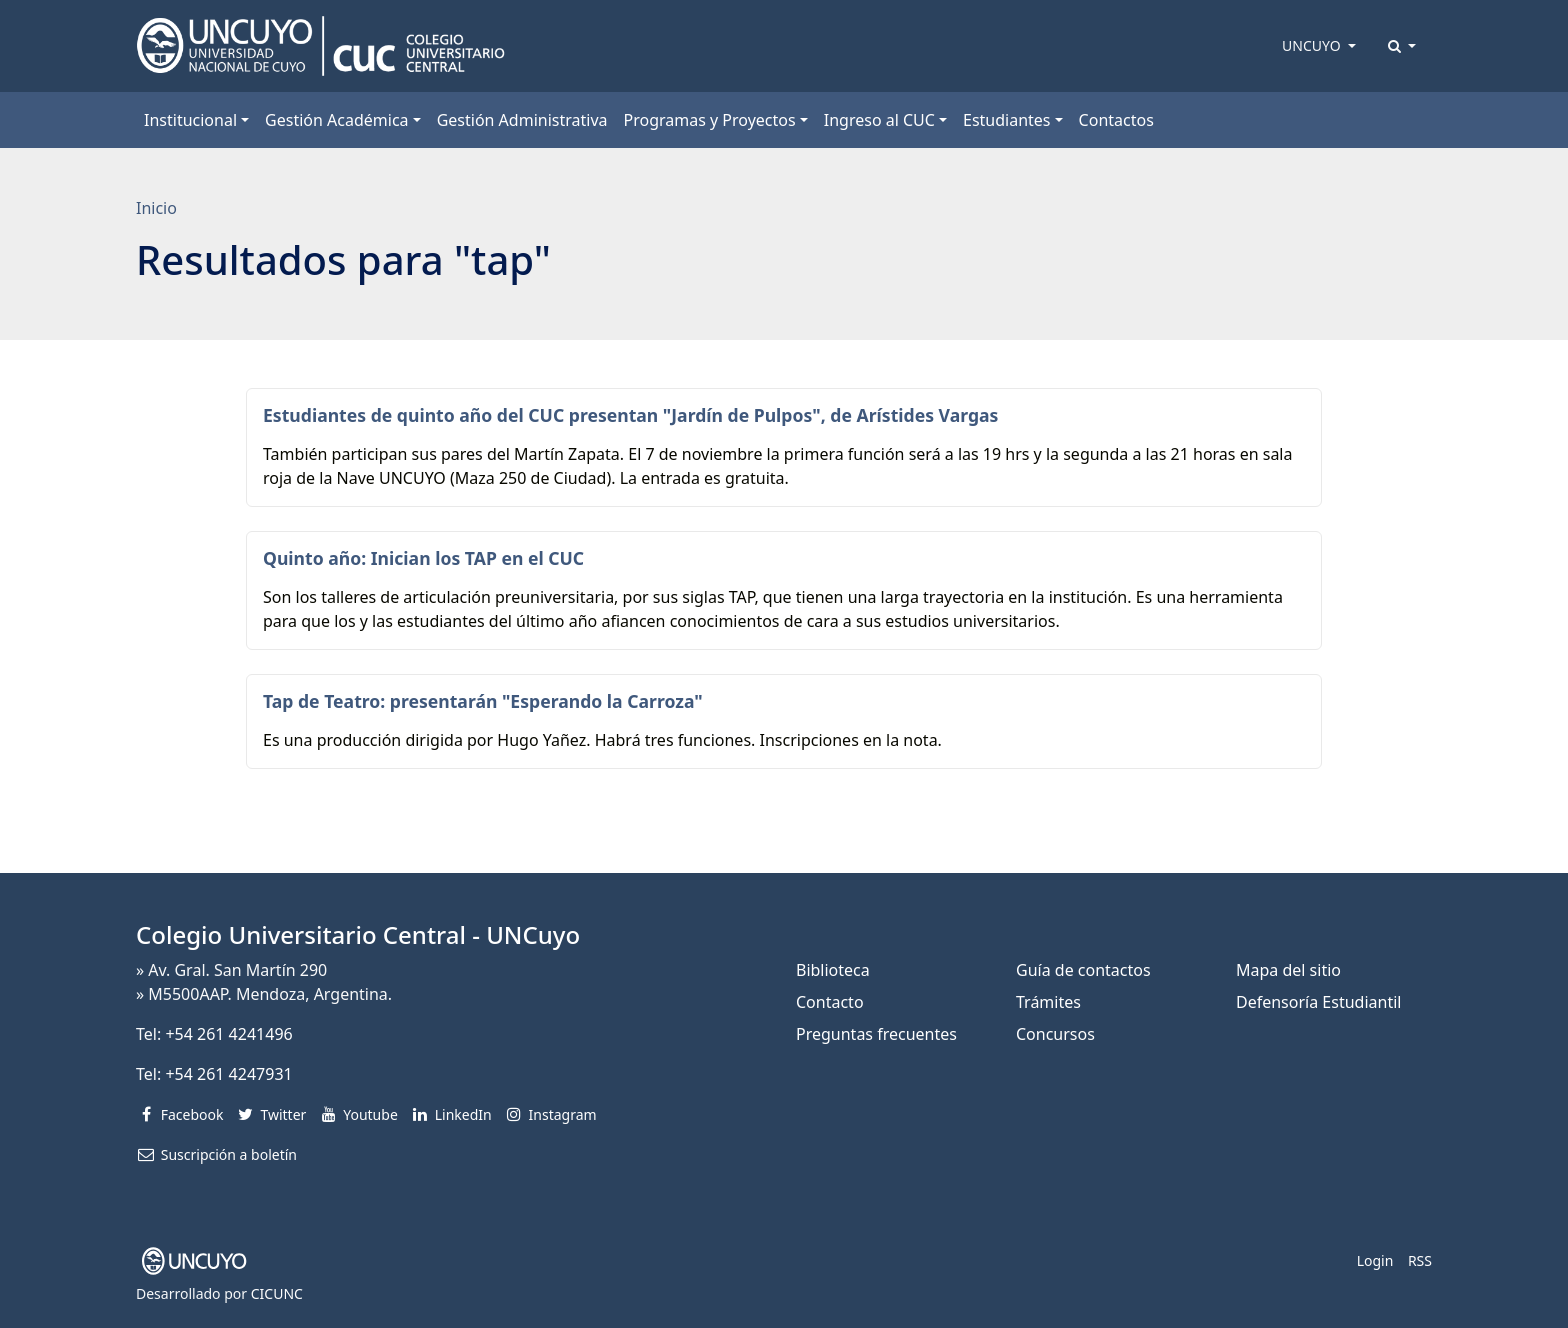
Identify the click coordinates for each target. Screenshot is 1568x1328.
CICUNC (277, 1293)
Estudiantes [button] (1007, 120)
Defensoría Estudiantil (1318, 1002)
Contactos (1116, 120)
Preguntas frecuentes (876, 1034)
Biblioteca (833, 970)
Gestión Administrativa (522, 120)
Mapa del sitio (1288, 970)
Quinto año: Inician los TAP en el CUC (423, 558)
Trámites (1048, 1002)
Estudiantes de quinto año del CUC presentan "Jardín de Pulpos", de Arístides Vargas (630, 415)
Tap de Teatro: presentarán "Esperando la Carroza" (483, 701)
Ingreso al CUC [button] (879, 120)
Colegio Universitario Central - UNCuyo (358, 934)
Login (1375, 1260)
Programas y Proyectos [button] (710, 120)
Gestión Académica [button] (336, 120)
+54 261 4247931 (228, 1074)
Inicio (156, 208)
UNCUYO (1313, 45)
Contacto (830, 1002)
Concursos (1055, 1034)
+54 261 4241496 (228, 1034)
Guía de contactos (1083, 970)
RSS (1420, 1260)
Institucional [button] (190, 120)
